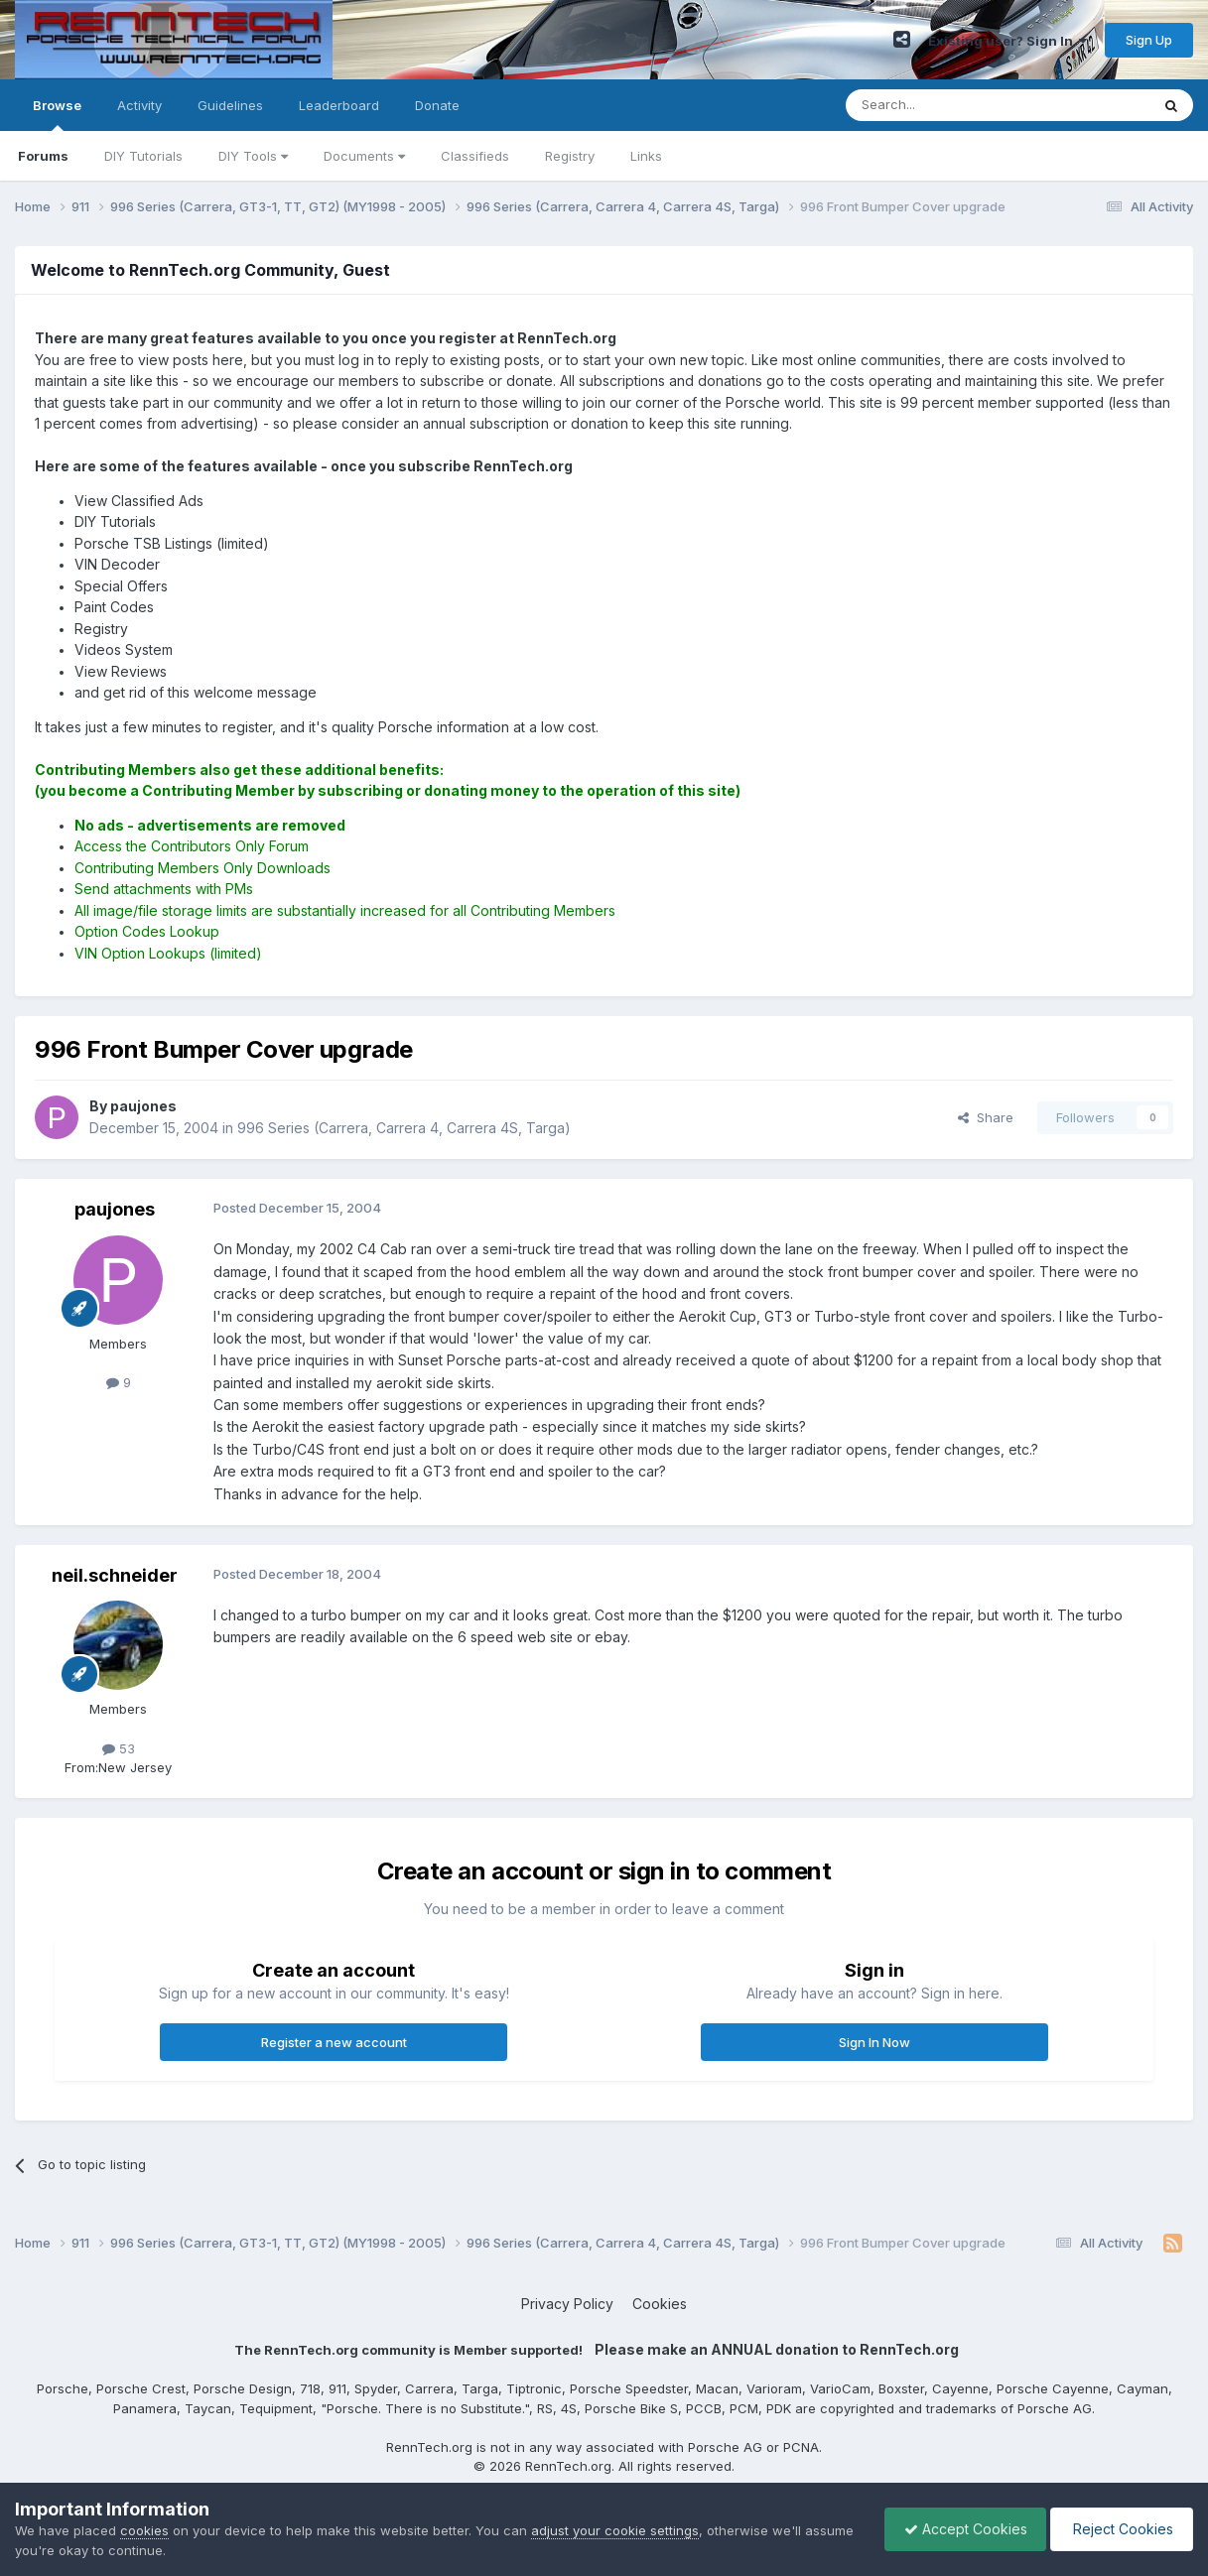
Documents (364, 156)
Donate (437, 105)
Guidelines (230, 105)
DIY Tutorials (143, 156)
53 (118, 1748)
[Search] (947, 105)
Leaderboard (339, 105)
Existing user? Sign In (1007, 41)
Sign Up (1149, 40)
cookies (144, 2530)
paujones (114, 1209)
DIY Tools (253, 156)
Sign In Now (874, 2042)
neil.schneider (115, 1575)
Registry (570, 156)
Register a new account (334, 2042)
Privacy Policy (567, 2303)
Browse (57, 114)
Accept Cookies (960, 2528)
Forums (43, 156)
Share (985, 1117)
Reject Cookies (1120, 2528)
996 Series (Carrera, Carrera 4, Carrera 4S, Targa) (404, 1127)
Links (646, 156)
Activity (139, 105)
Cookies (659, 2303)
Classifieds (475, 156)
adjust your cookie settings (615, 2530)
